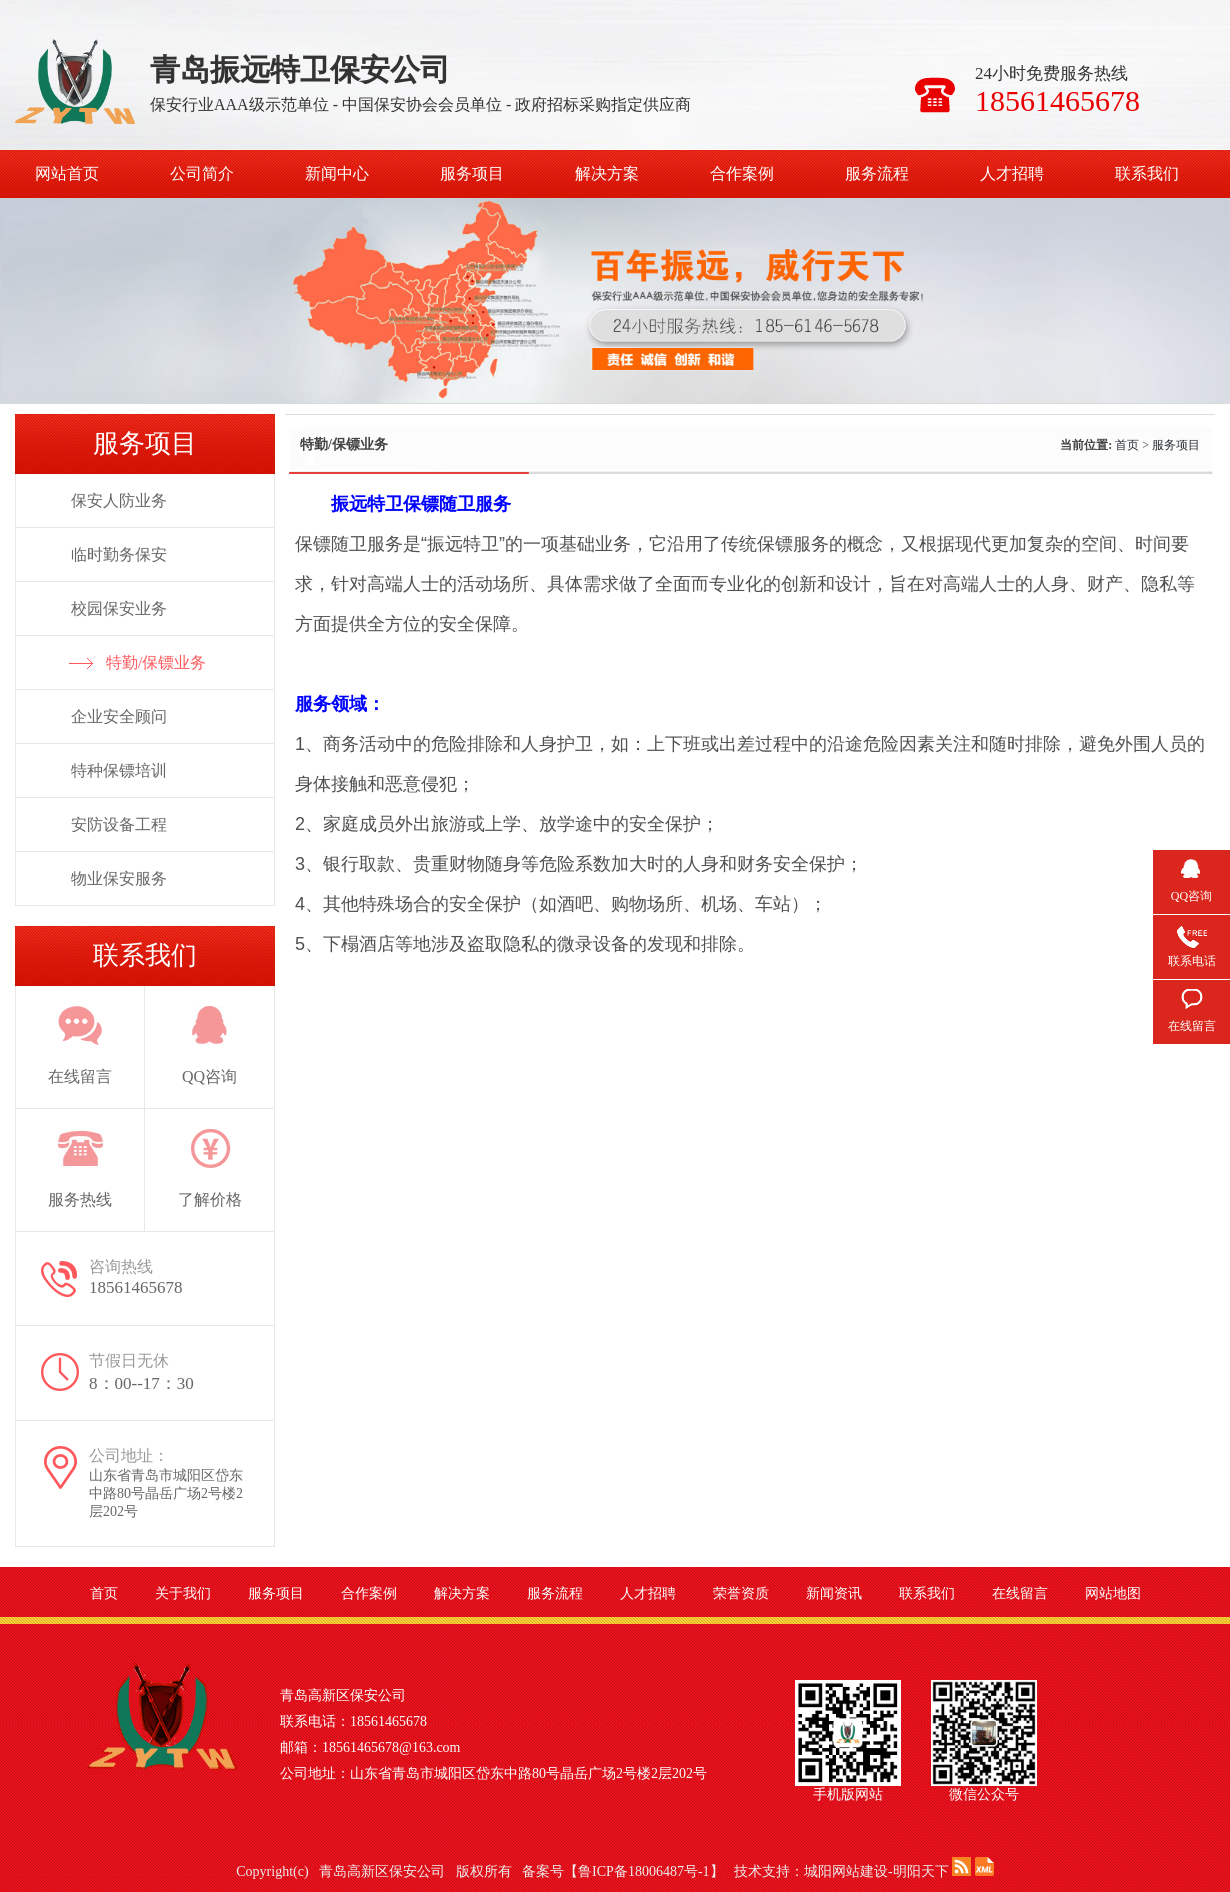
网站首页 (67, 173)
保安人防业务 (119, 500)
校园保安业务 (119, 608)
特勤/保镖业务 (156, 662)
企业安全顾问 (119, 716)
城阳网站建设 (846, 1871)
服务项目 (472, 173)
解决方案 (607, 173)
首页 (1127, 445)
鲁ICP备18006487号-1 (643, 1871)
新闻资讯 (834, 1593)
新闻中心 (337, 173)
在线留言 (1020, 1593)
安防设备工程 (119, 824)
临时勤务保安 (119, 554)
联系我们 (1147, 173)
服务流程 (877, 173)
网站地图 (1113, 1593)
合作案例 (742, 173)
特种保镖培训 (119, 770)
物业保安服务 (119, 878)
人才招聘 (1012, 173)
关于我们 (183, 1593)
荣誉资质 (741, 1593)
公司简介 (202, 173)
